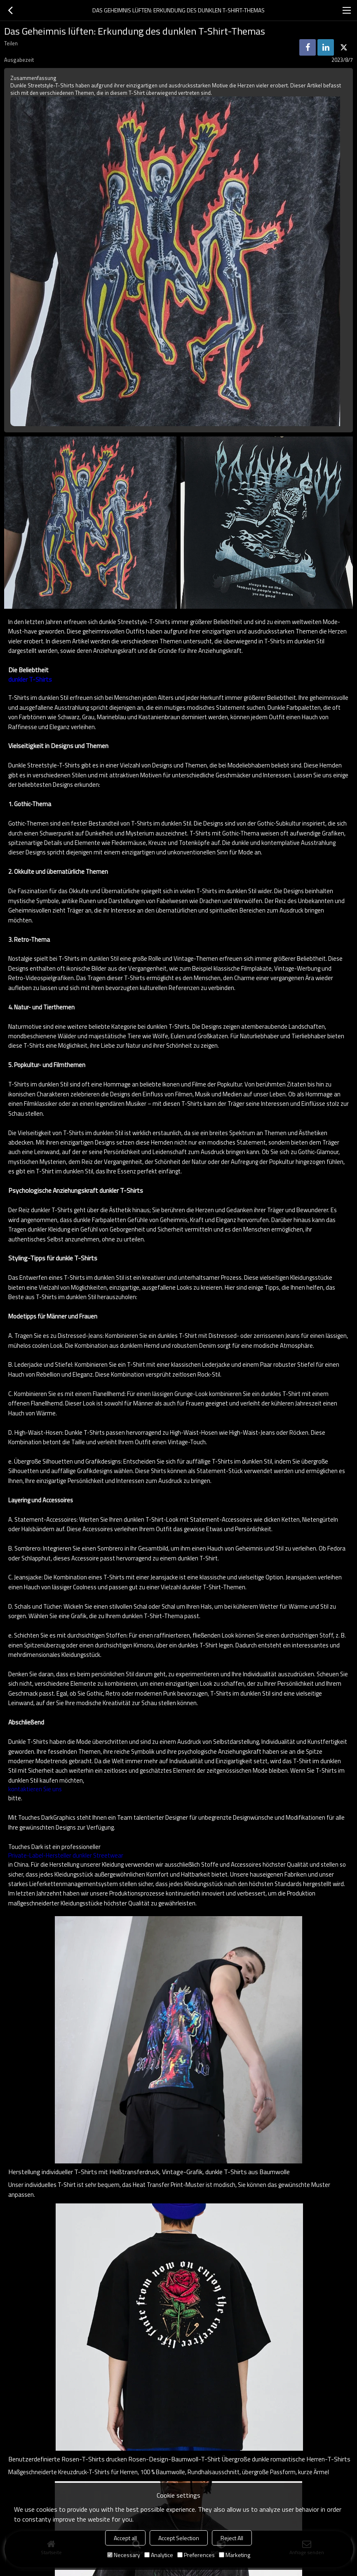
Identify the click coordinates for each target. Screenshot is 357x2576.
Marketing (234, 2554)
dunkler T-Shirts (30, 679)
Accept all (125, 2538)
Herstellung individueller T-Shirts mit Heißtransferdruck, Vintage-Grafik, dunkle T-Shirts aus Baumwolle (149, 2172)
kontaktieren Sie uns (35, 1789)
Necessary (123, 2554)
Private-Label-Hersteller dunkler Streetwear (65, 1855)
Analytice (158, 2554)
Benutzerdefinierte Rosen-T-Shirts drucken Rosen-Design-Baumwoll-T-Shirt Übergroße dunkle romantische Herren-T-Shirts (179, 2459)
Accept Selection (178, 2538)
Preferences (196, 2554)
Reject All (232, 2538)
